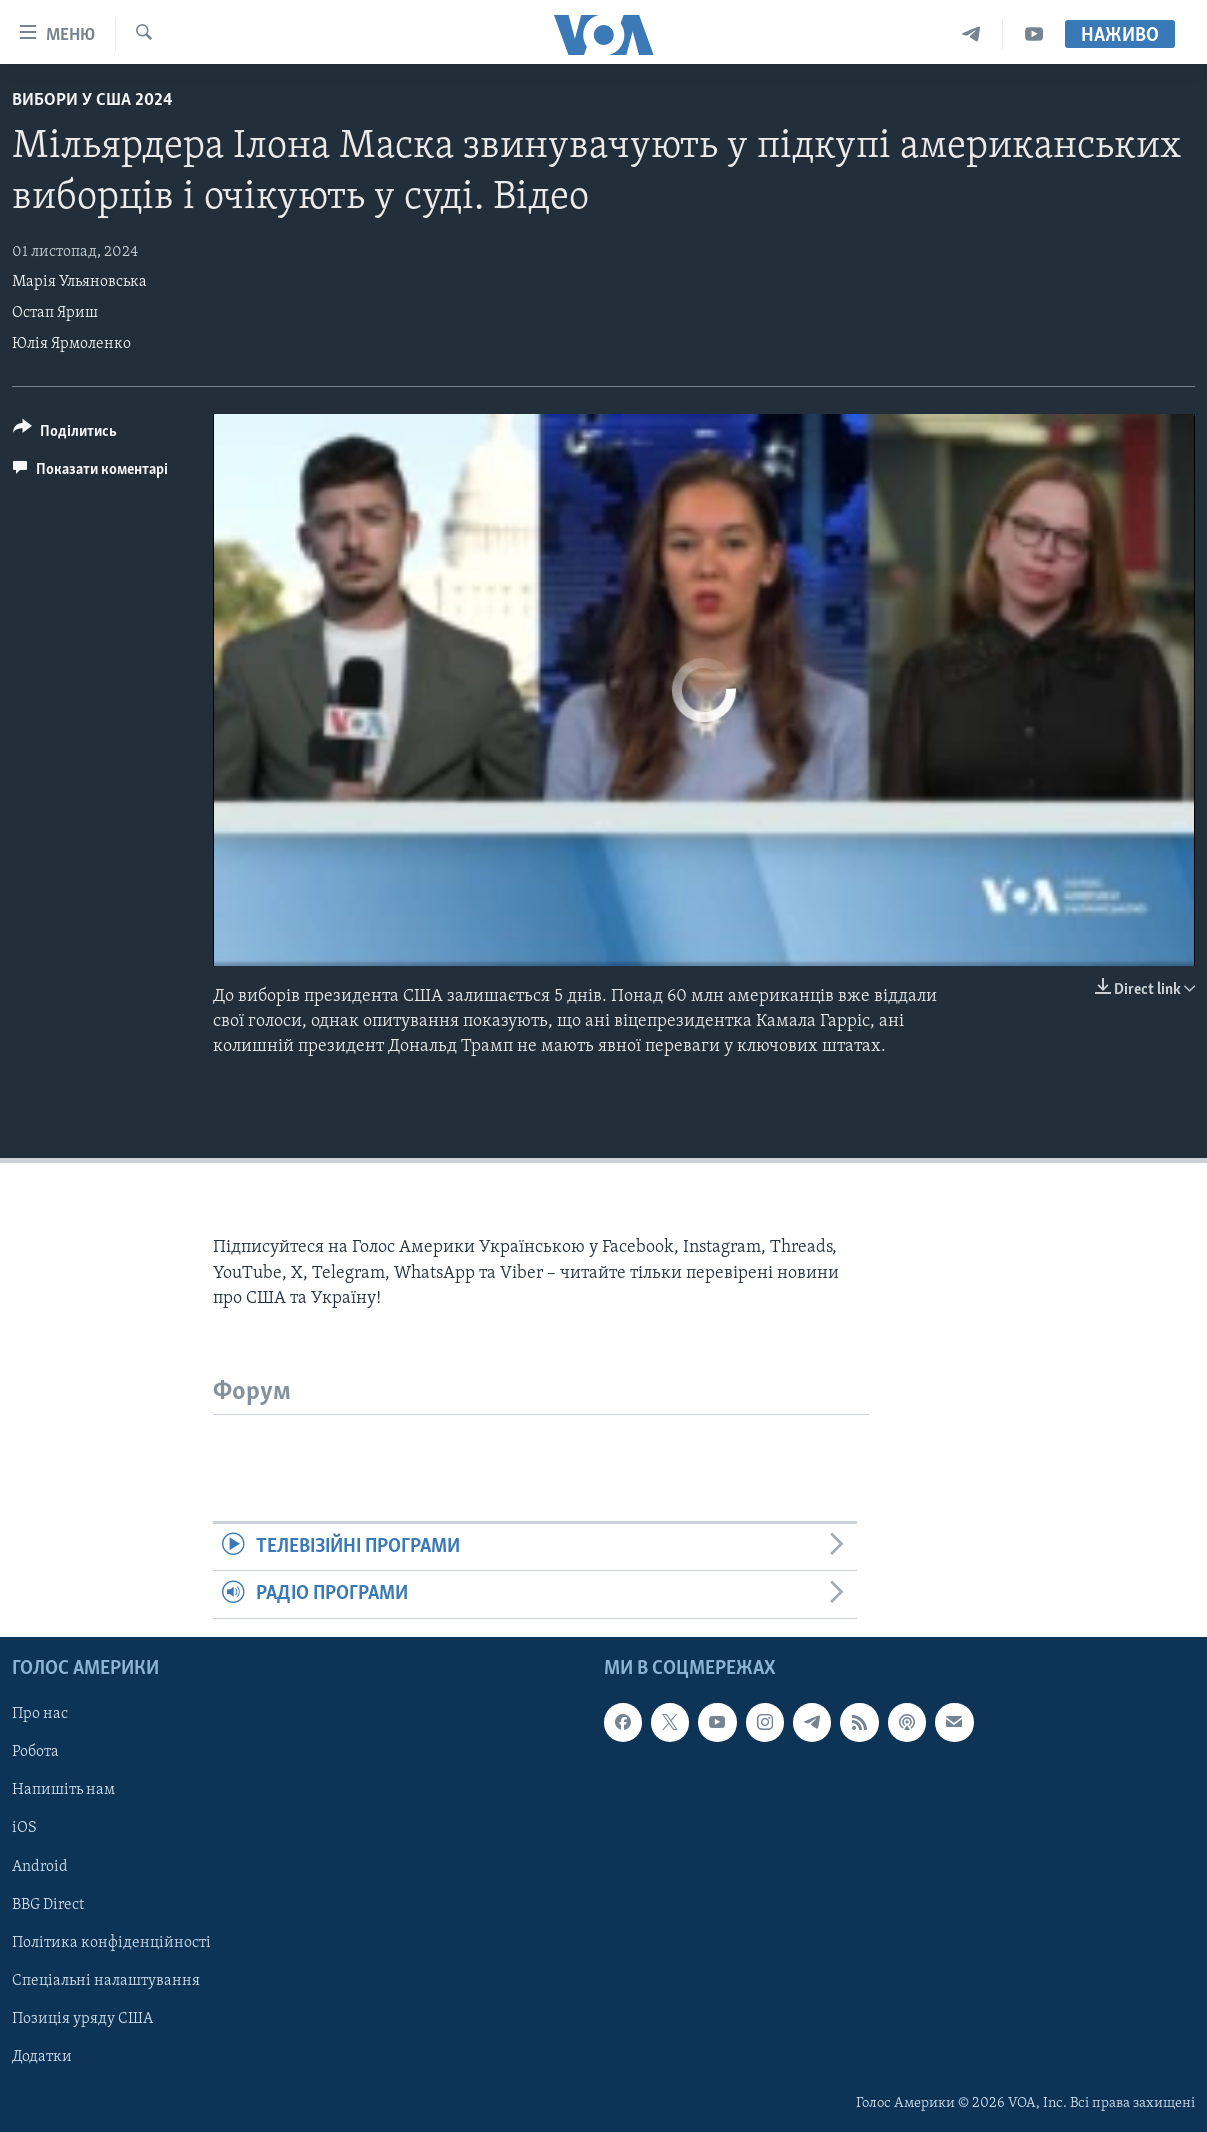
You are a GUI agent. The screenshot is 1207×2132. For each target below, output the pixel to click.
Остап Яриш (55, 313)
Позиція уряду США (82, 2018)
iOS (24, 1828)
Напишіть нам (63, 1790)
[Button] (65, 434)
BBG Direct (48, 1904)
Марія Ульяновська (79, 282)
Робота (35, 1752)
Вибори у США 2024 (92, 100)
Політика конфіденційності (111, 1942)
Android (40, 1866)
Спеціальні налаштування (106, 1980)
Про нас (40, 1714)
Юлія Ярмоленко (71, 344)
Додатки (42, 2056)
